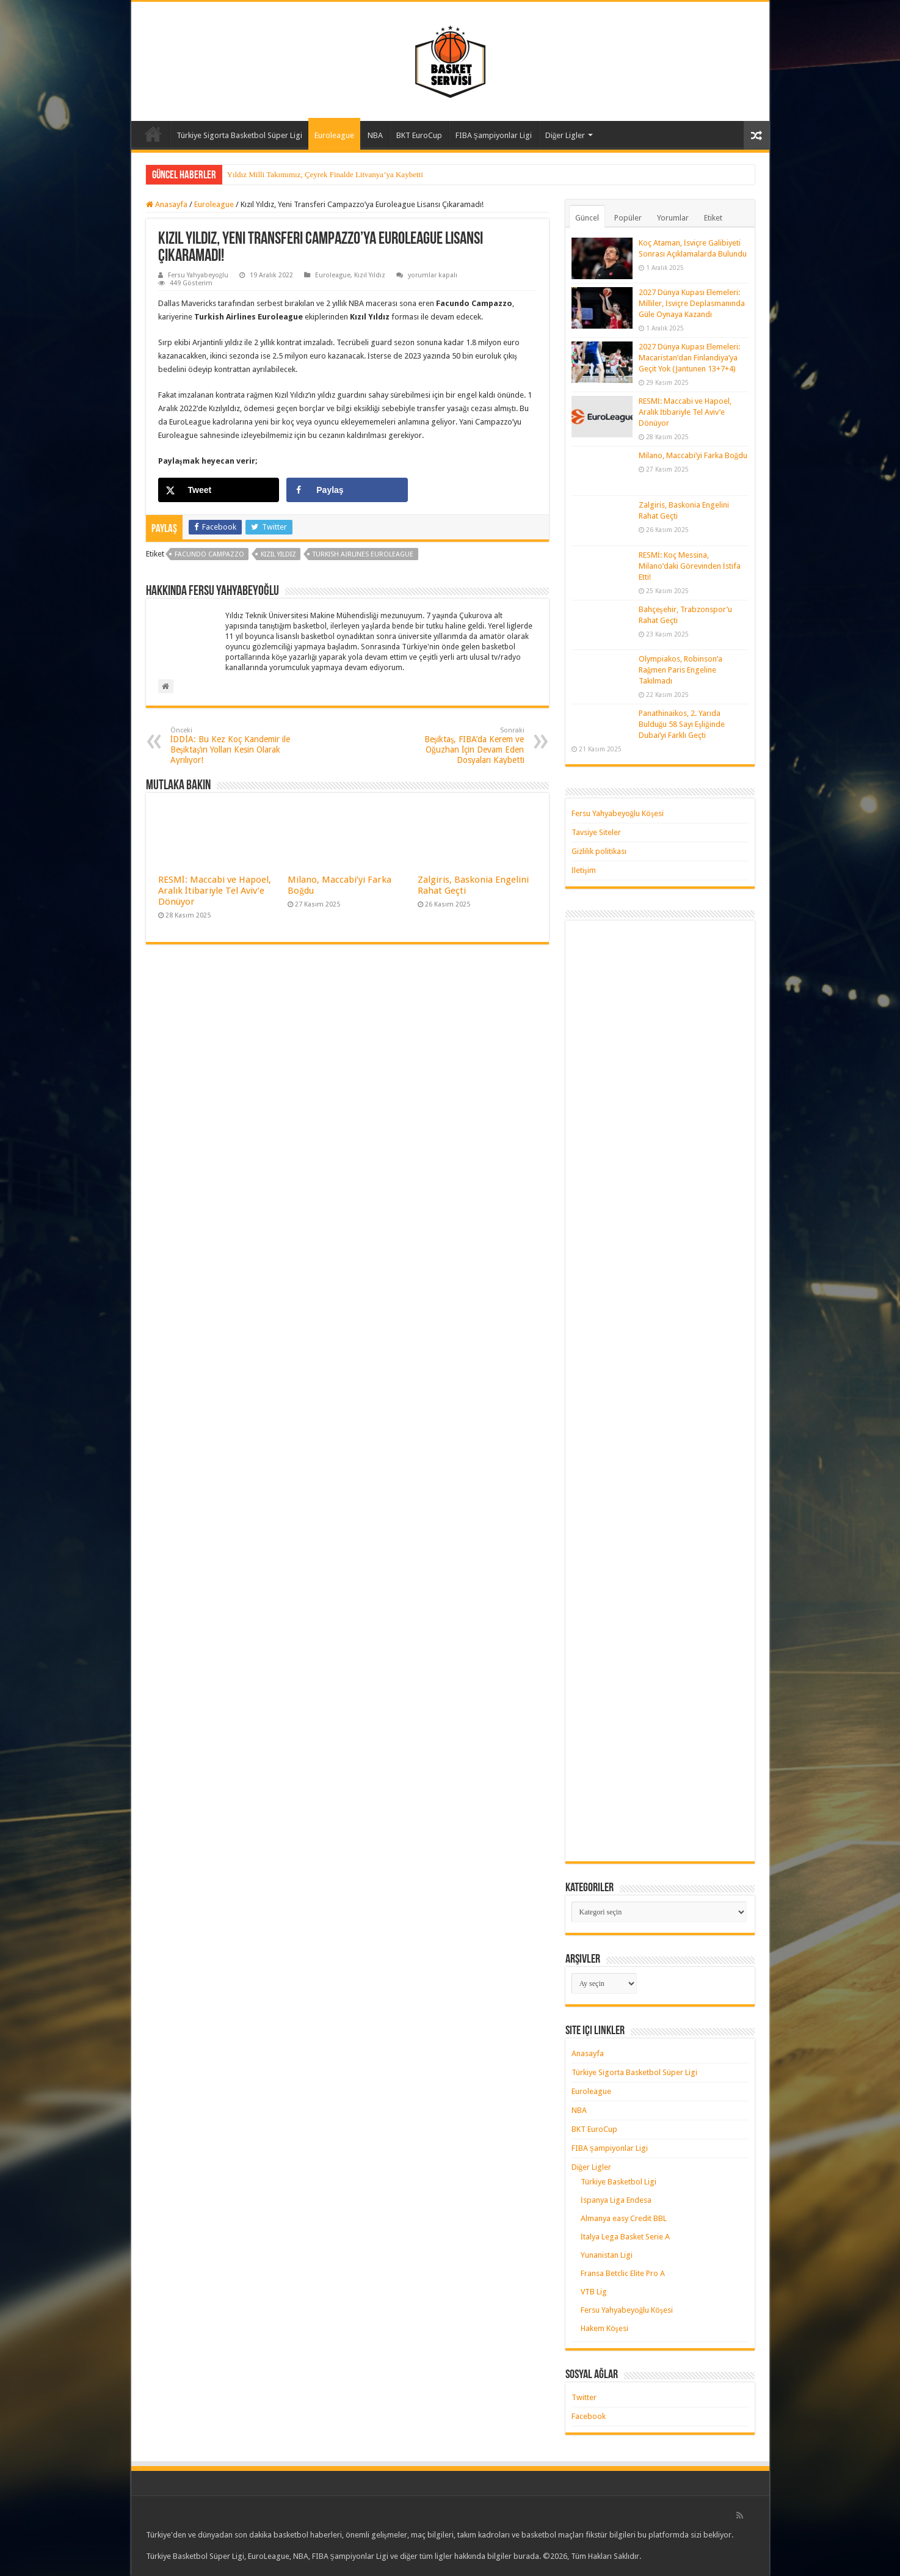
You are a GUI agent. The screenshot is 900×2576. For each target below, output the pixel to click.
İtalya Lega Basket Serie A (625, 2236)
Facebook (589, 2416)
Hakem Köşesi (604, 2328)
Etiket (713, 217)
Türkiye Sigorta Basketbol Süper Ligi (239, 135)
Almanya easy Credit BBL (624, 2218)
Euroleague (334, 135)
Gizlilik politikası (599, 851)
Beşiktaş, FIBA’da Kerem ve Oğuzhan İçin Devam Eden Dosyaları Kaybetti (461, 745)
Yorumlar (673, 217)
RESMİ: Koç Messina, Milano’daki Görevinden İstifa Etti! (690, 566)
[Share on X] (218, 490)
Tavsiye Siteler (596, 832)
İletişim (584, 870)
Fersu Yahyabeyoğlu (198, 275)
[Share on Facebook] (346, 490)
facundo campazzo (209, 554)
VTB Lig (594, 2291)
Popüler (628, 217)
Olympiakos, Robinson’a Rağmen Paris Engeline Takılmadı (680, 669)
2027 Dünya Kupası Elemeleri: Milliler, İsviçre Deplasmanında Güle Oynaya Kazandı (692, 303)
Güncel (587, 217)
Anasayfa (153, 134)
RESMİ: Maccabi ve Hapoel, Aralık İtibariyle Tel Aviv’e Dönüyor (214, 890)
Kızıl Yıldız (369, 275)
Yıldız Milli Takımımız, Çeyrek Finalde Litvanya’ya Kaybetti (325, 174)
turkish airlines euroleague (363, 554)
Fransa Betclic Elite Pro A (623, 2273)
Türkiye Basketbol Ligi (618, 2181)
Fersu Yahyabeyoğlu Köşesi (618, 813)
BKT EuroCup (419, 135)
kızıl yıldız (278, 554)
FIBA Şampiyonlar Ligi (493, 135)
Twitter (584, 2397)
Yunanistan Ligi (607, 2255)
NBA (375, 135)
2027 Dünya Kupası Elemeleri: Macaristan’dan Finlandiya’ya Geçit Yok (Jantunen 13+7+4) (689, 357)
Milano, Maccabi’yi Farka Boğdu (693, 455)
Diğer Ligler (565, 135)
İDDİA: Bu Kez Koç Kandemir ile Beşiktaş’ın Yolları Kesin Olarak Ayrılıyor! (233, 745)
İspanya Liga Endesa (616, 2200)
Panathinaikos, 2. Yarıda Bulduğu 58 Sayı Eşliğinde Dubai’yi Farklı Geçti (682, 724)
